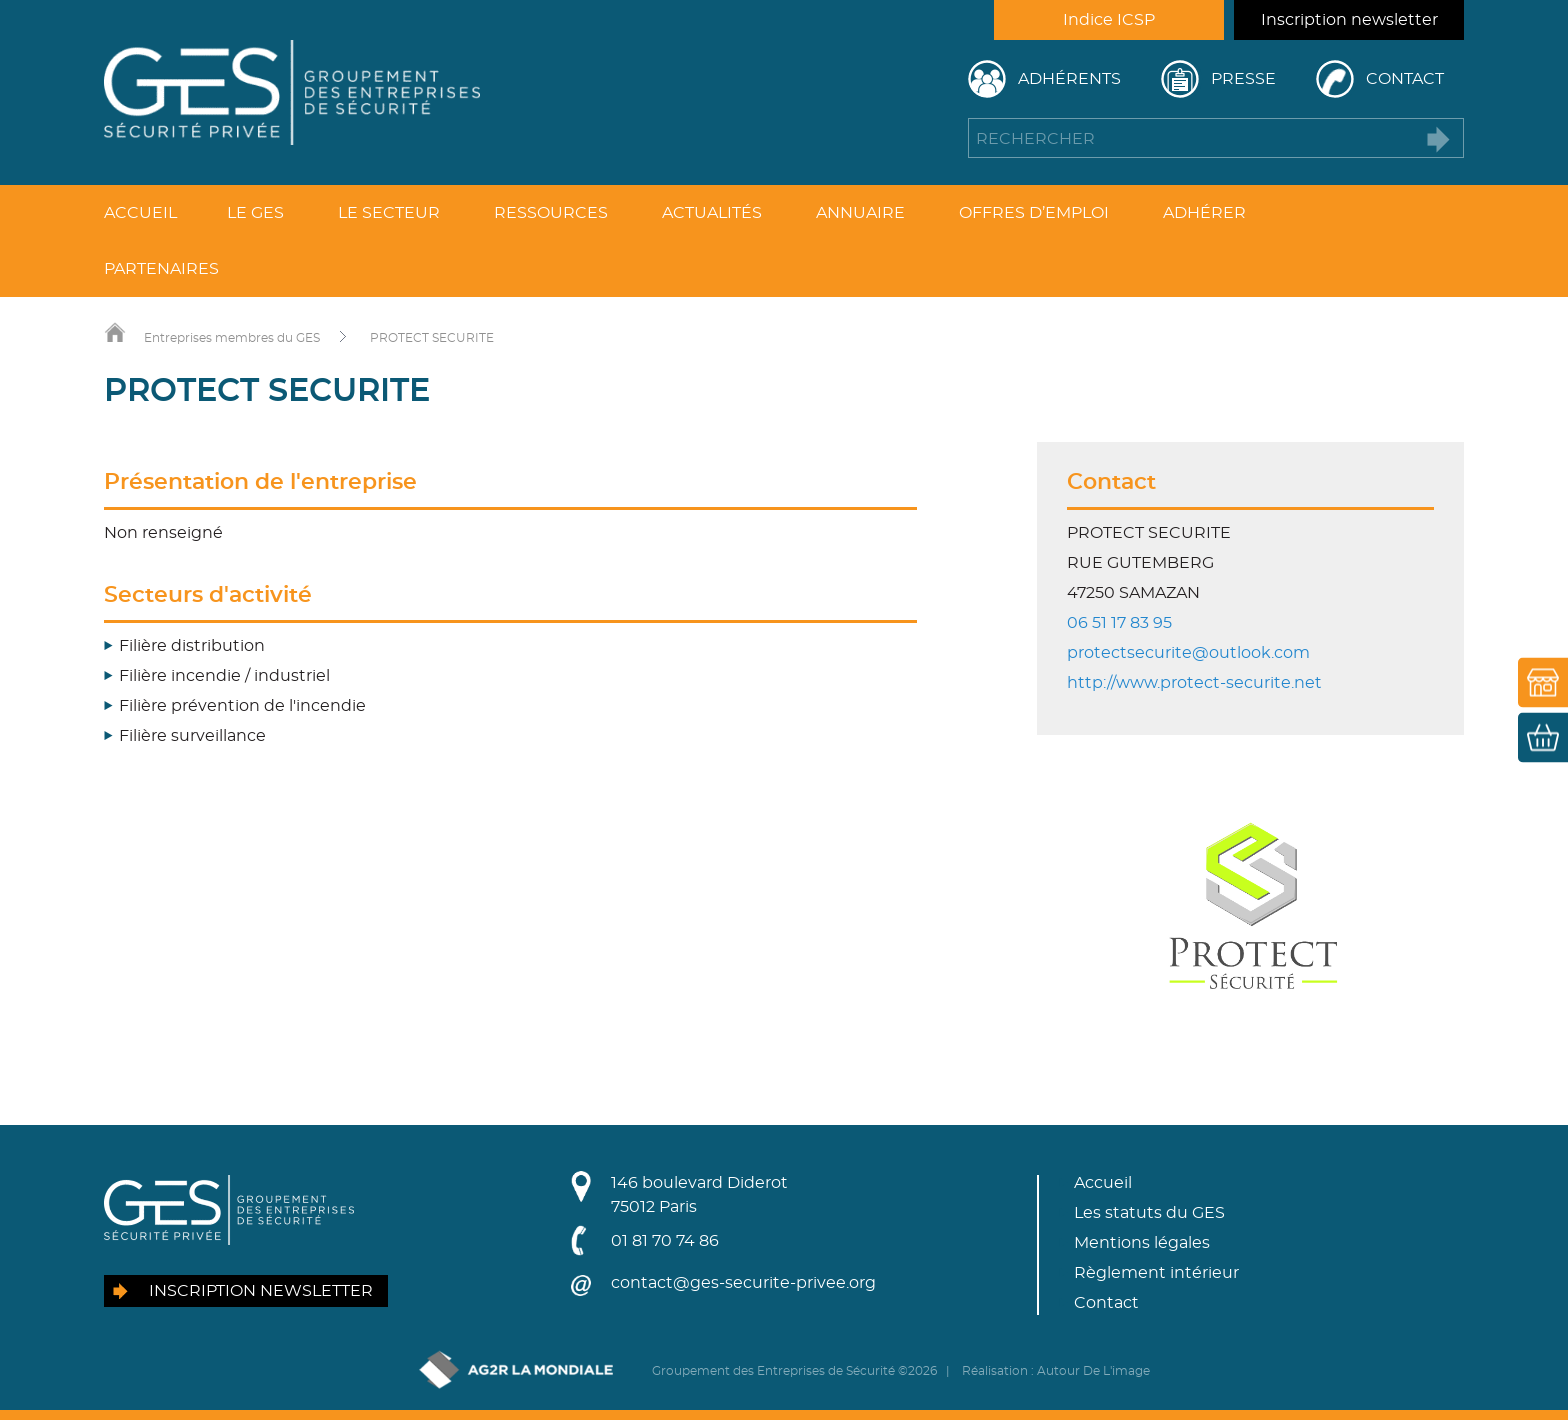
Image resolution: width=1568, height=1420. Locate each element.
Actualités (712, 213)
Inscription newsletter (1349, 20)
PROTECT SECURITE (432, 338)
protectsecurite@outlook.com (1188, 653)
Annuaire (860, 213)
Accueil (140, 213)
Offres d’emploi (1034, 213)
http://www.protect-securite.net (1194, 683)
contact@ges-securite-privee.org (743, 1283)
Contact (1405, 79)
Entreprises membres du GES (232, 338)
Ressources (551, 213)
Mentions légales (1142, 1243)
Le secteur (389, 213)
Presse (1243, 79)
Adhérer (1204, 213)
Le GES (255, 213)
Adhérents (1069, 79)
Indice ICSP (1109, 20)
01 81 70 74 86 (665, 1241)
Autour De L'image (1093, 1371)
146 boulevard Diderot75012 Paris (699, 1195)
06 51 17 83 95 (1119, 623)
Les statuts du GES (1149, 1213)
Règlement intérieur (1156, 1273)
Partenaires (161, 269)
